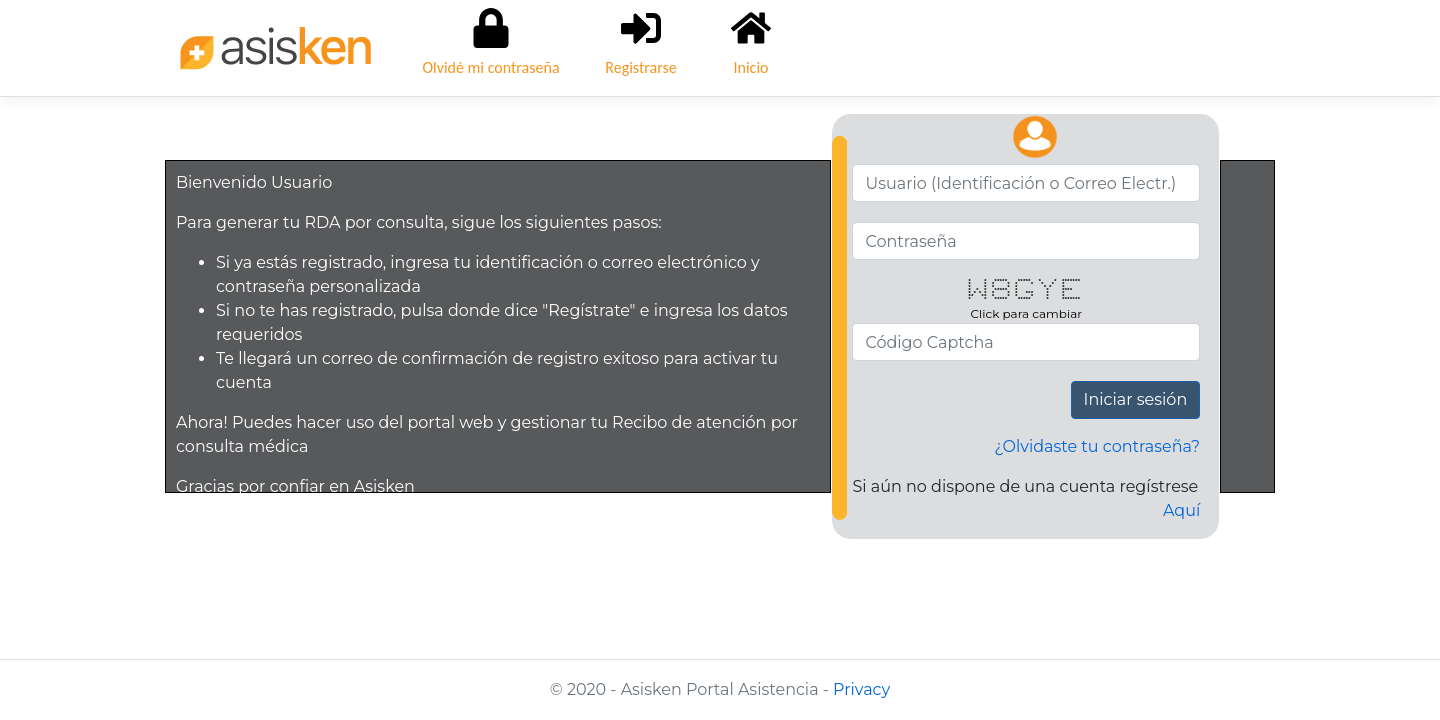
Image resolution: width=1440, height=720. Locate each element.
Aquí (1181, 510)
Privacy (861, 689)
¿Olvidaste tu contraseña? (1097, 446)
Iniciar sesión (1136, 399)
